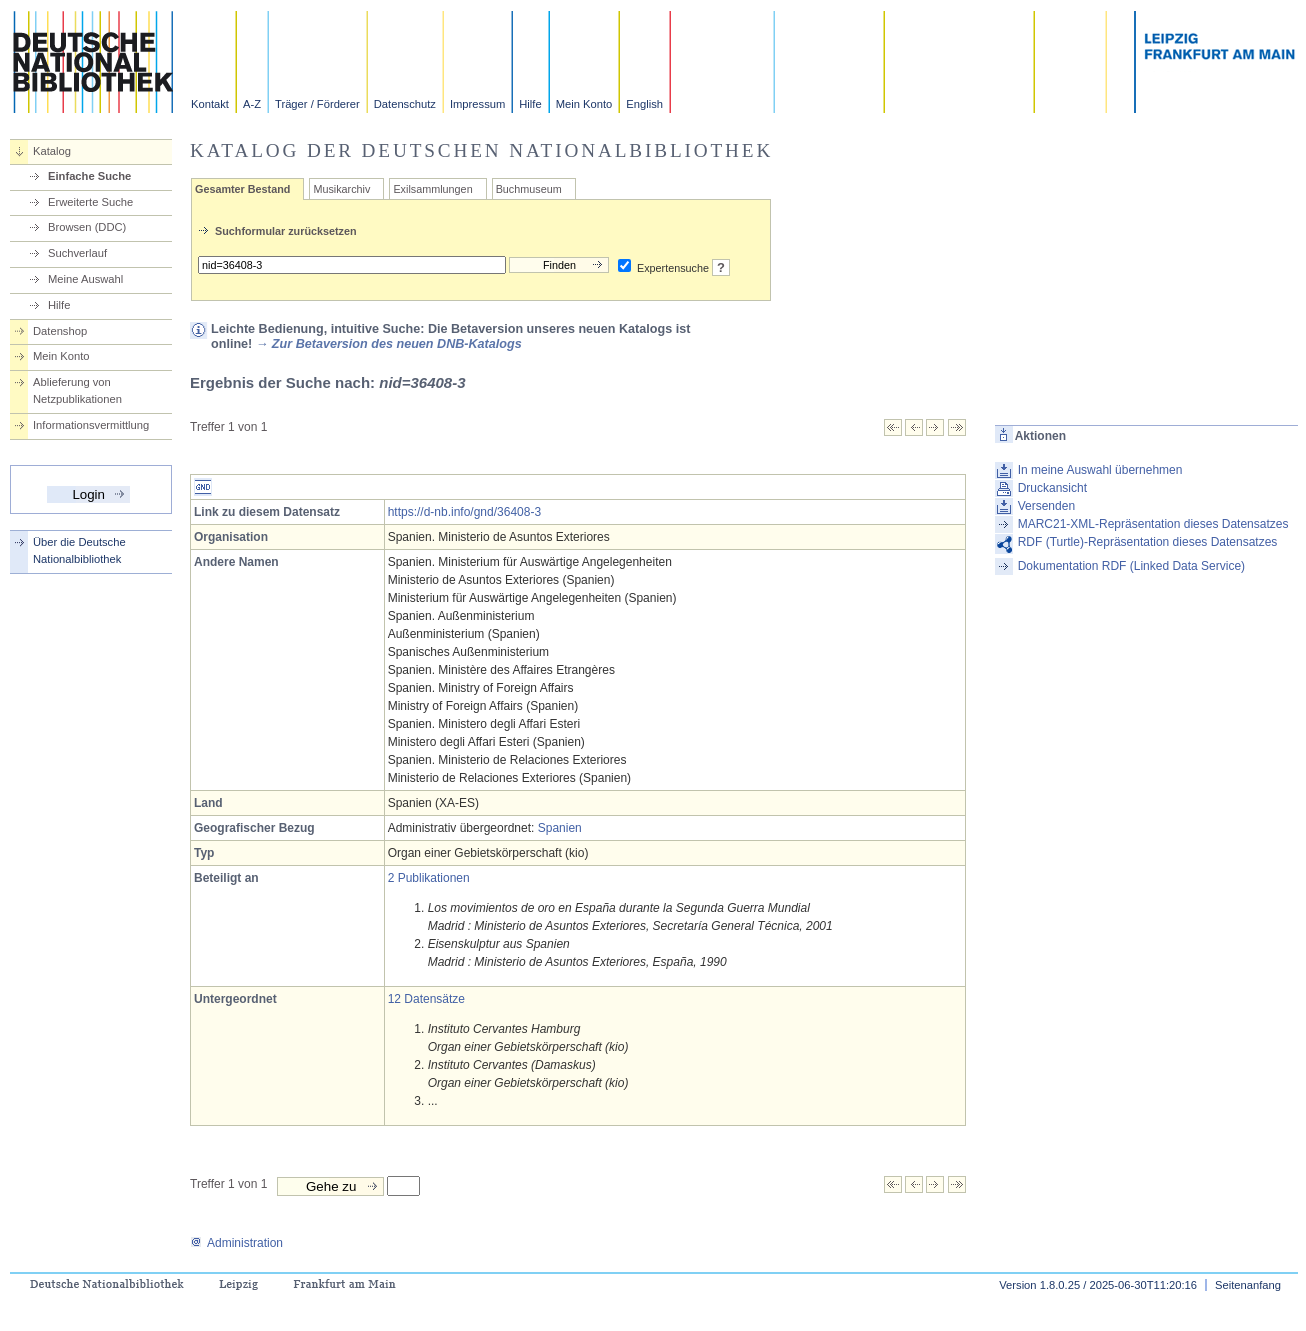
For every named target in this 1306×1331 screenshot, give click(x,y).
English (644, 104)
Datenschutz (405, 104)
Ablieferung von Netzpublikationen (77, 390)
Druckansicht (1052, 488)
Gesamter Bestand (242, 189)
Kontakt (210, 104)
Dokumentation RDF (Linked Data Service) (1131, 566)
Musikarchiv (341, 189)
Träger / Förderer (317, 104)
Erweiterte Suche (90, 202)
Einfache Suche (89, 176)
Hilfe (530, 104)
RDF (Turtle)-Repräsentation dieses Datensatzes (1148, 542)
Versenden (1046, 506)
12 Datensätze (426, 999)
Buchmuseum (529, 189)
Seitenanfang (1248, 1285)
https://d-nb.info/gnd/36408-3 (464, 512)
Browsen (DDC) (87, 227)
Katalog (52, 151)
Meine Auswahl (85, 279)
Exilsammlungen (432, 189)
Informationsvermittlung (91, 425)
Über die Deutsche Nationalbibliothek (79, 550)
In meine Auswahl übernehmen (1100, 470)
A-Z (252, 104)
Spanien (560, 828)
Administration (236, 1243)
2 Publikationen (429, 878)
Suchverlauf (77, 253)
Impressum (477, 104)
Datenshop (60, 331)
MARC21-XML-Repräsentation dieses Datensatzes (1153, 524)
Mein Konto (584, 104)
